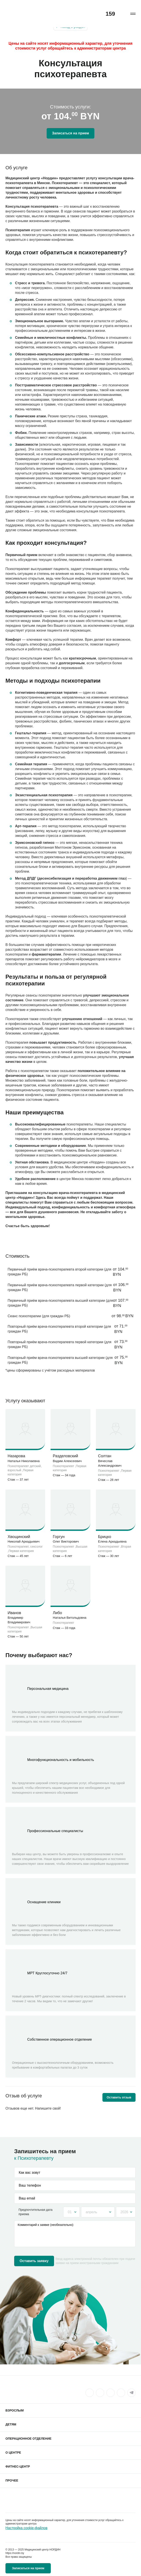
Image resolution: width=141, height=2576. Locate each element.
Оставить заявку (34, 2261)
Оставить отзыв (119, 2097)
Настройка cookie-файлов (26, 2528)
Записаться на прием (70, 133)
